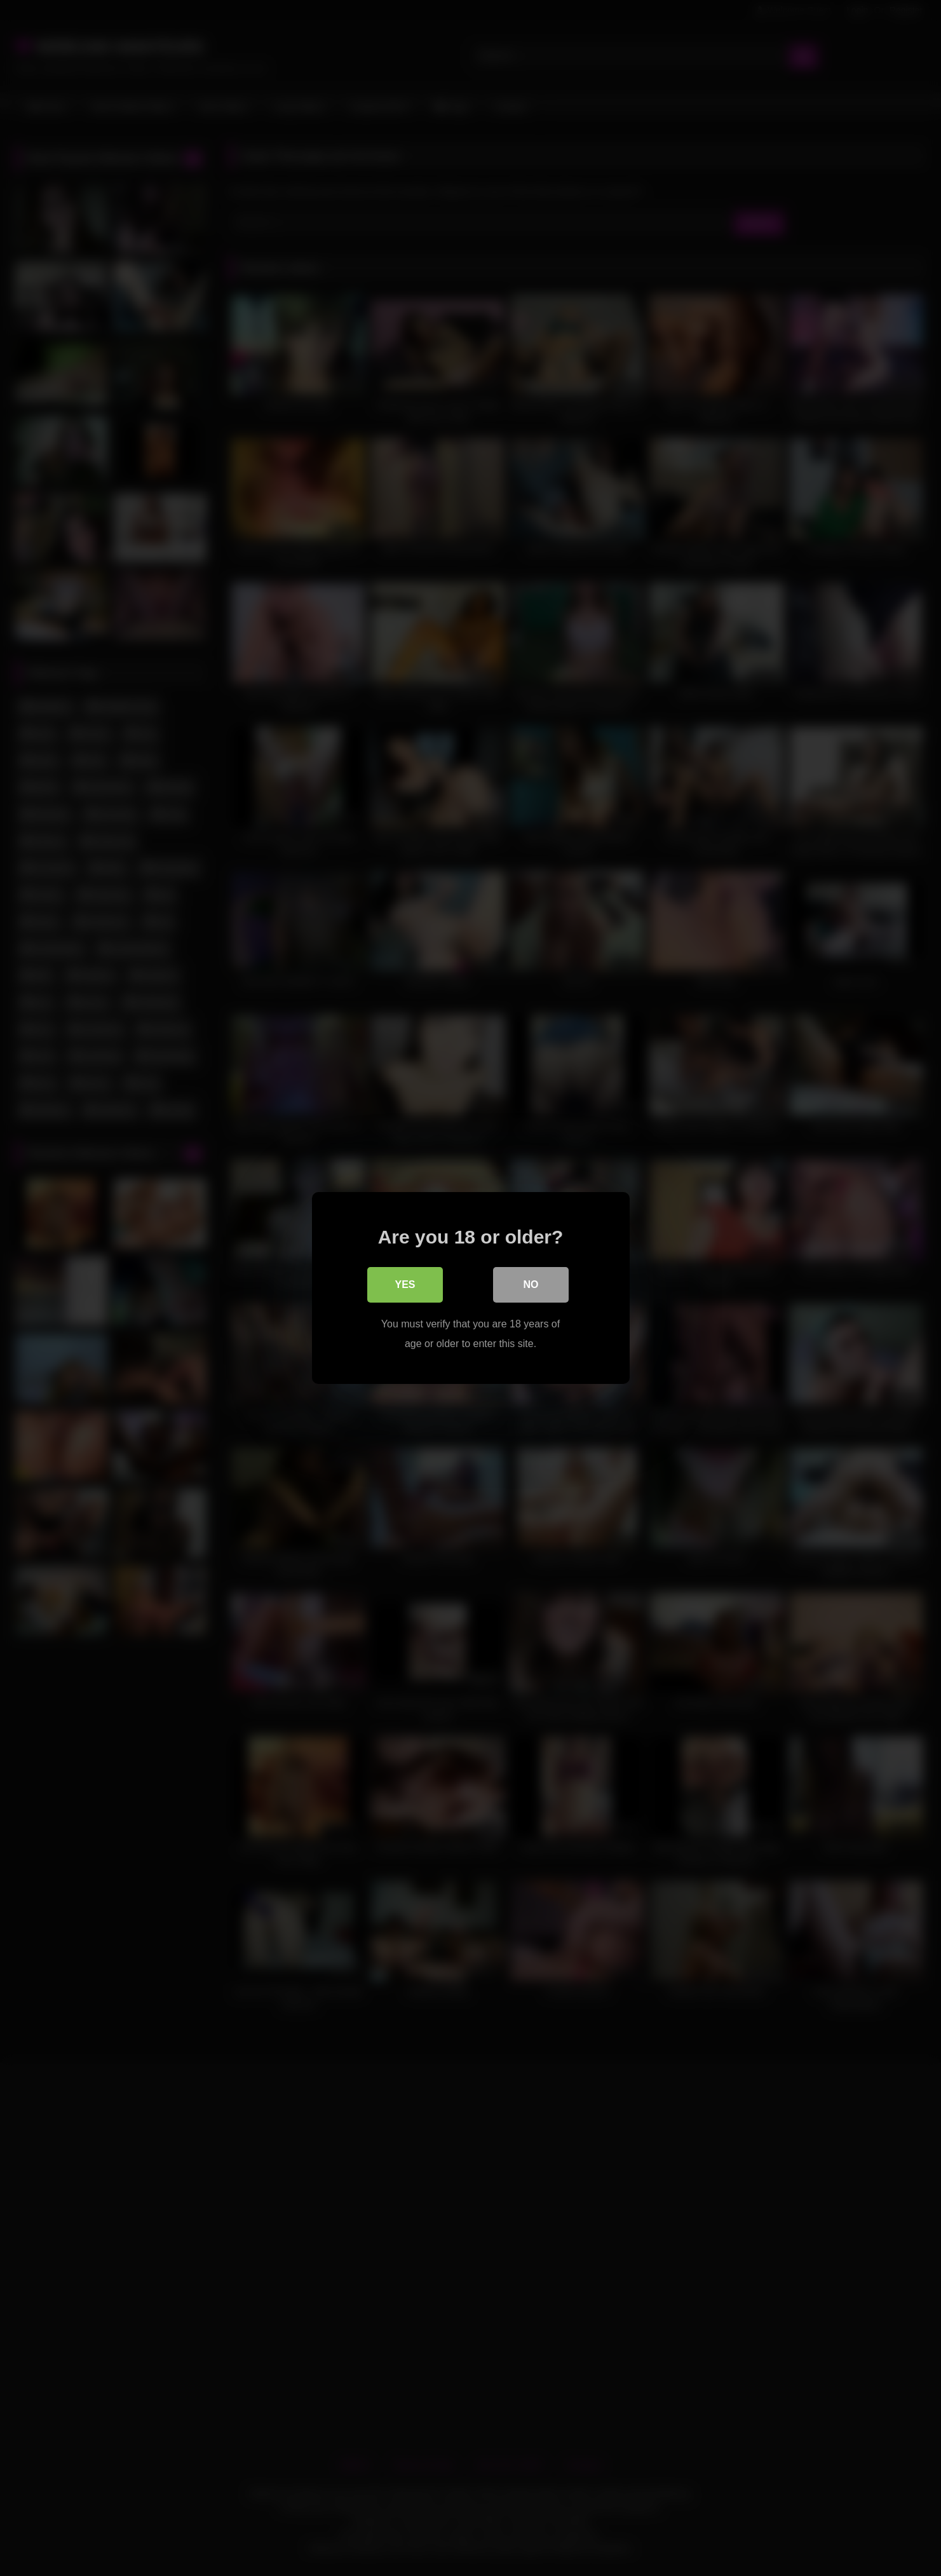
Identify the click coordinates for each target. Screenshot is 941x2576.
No (531, 1284)
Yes (405, 1284)
